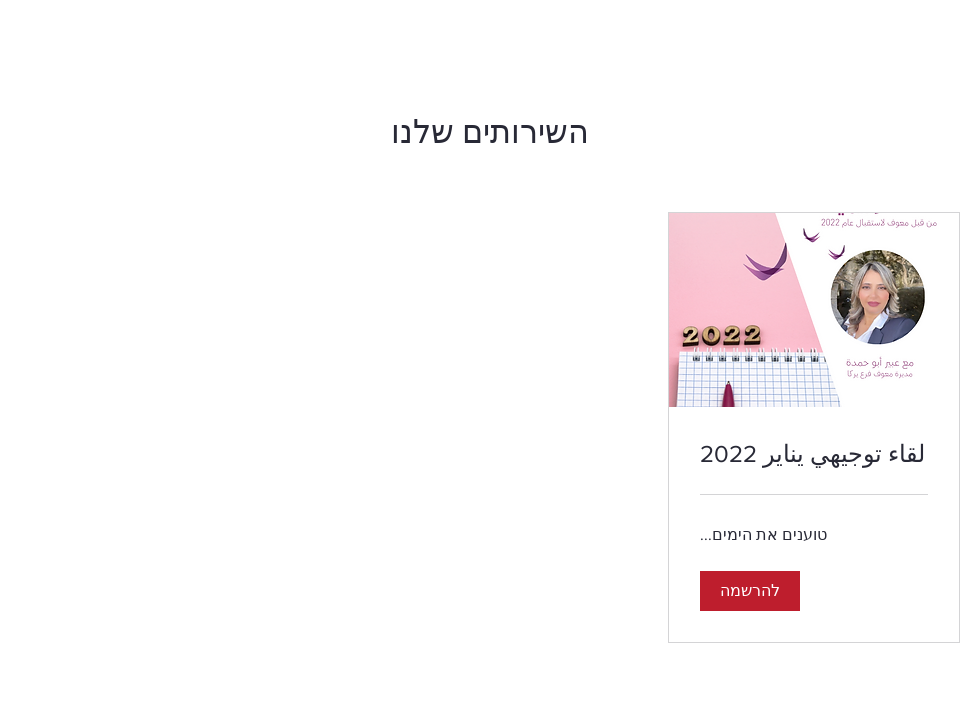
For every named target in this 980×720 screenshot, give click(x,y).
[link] (814, 454)
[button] (750, 591)
